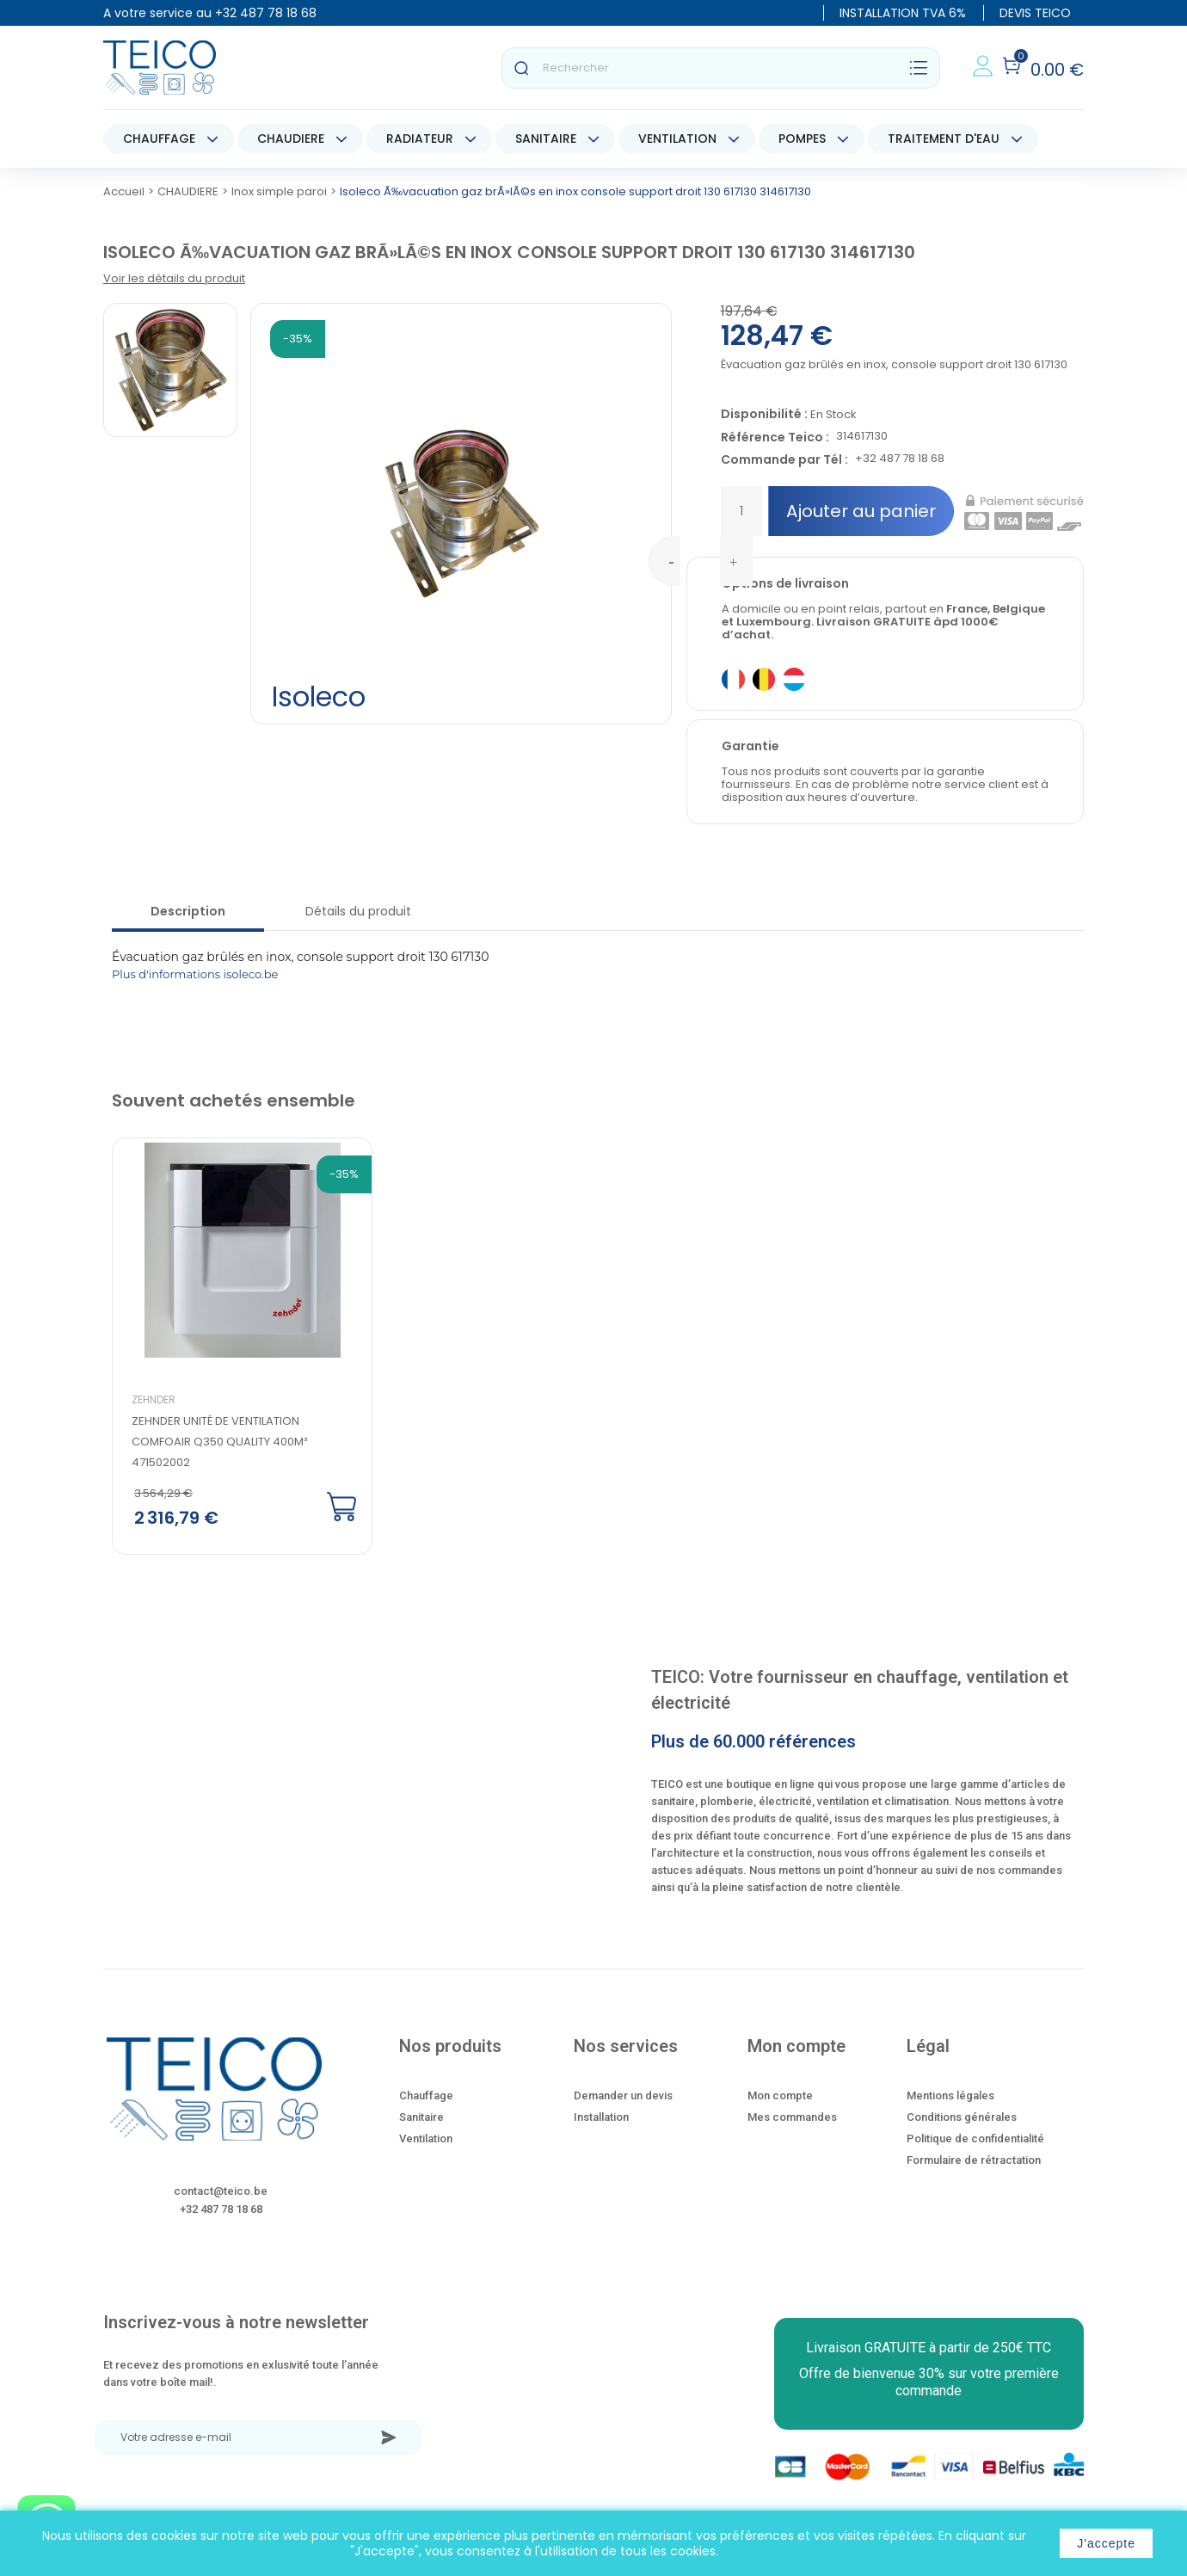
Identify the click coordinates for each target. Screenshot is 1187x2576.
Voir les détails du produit (174, 278)
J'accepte (1106, 2543)
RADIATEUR (419, 138)
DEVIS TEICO (1035, 13)
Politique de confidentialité (975, 2138)
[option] (228, 1347)
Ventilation (425, 2138)
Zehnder (153, 1399)
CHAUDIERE (290, 138)
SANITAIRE (545, 138)
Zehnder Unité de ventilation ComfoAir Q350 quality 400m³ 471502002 (219, 1441)
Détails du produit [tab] (358, 911)
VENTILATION (677, 138)
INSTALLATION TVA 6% (903, 13)
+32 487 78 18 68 (266, 13)
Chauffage (426, 2095)
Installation (601, 2117)
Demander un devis (623, 2095)
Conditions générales (962, 2117)
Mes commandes (792, 2117)
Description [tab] (188, 911)
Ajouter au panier (861, 511)
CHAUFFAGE (159, 138)
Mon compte (780, 2095)
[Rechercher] (720, 68)
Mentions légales (950, 2095)
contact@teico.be (221, 2191)
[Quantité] (741, 511)
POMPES (802, 138)
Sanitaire (421, 2117)
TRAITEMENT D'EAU (943, 138)
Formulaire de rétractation (974, 2160)
